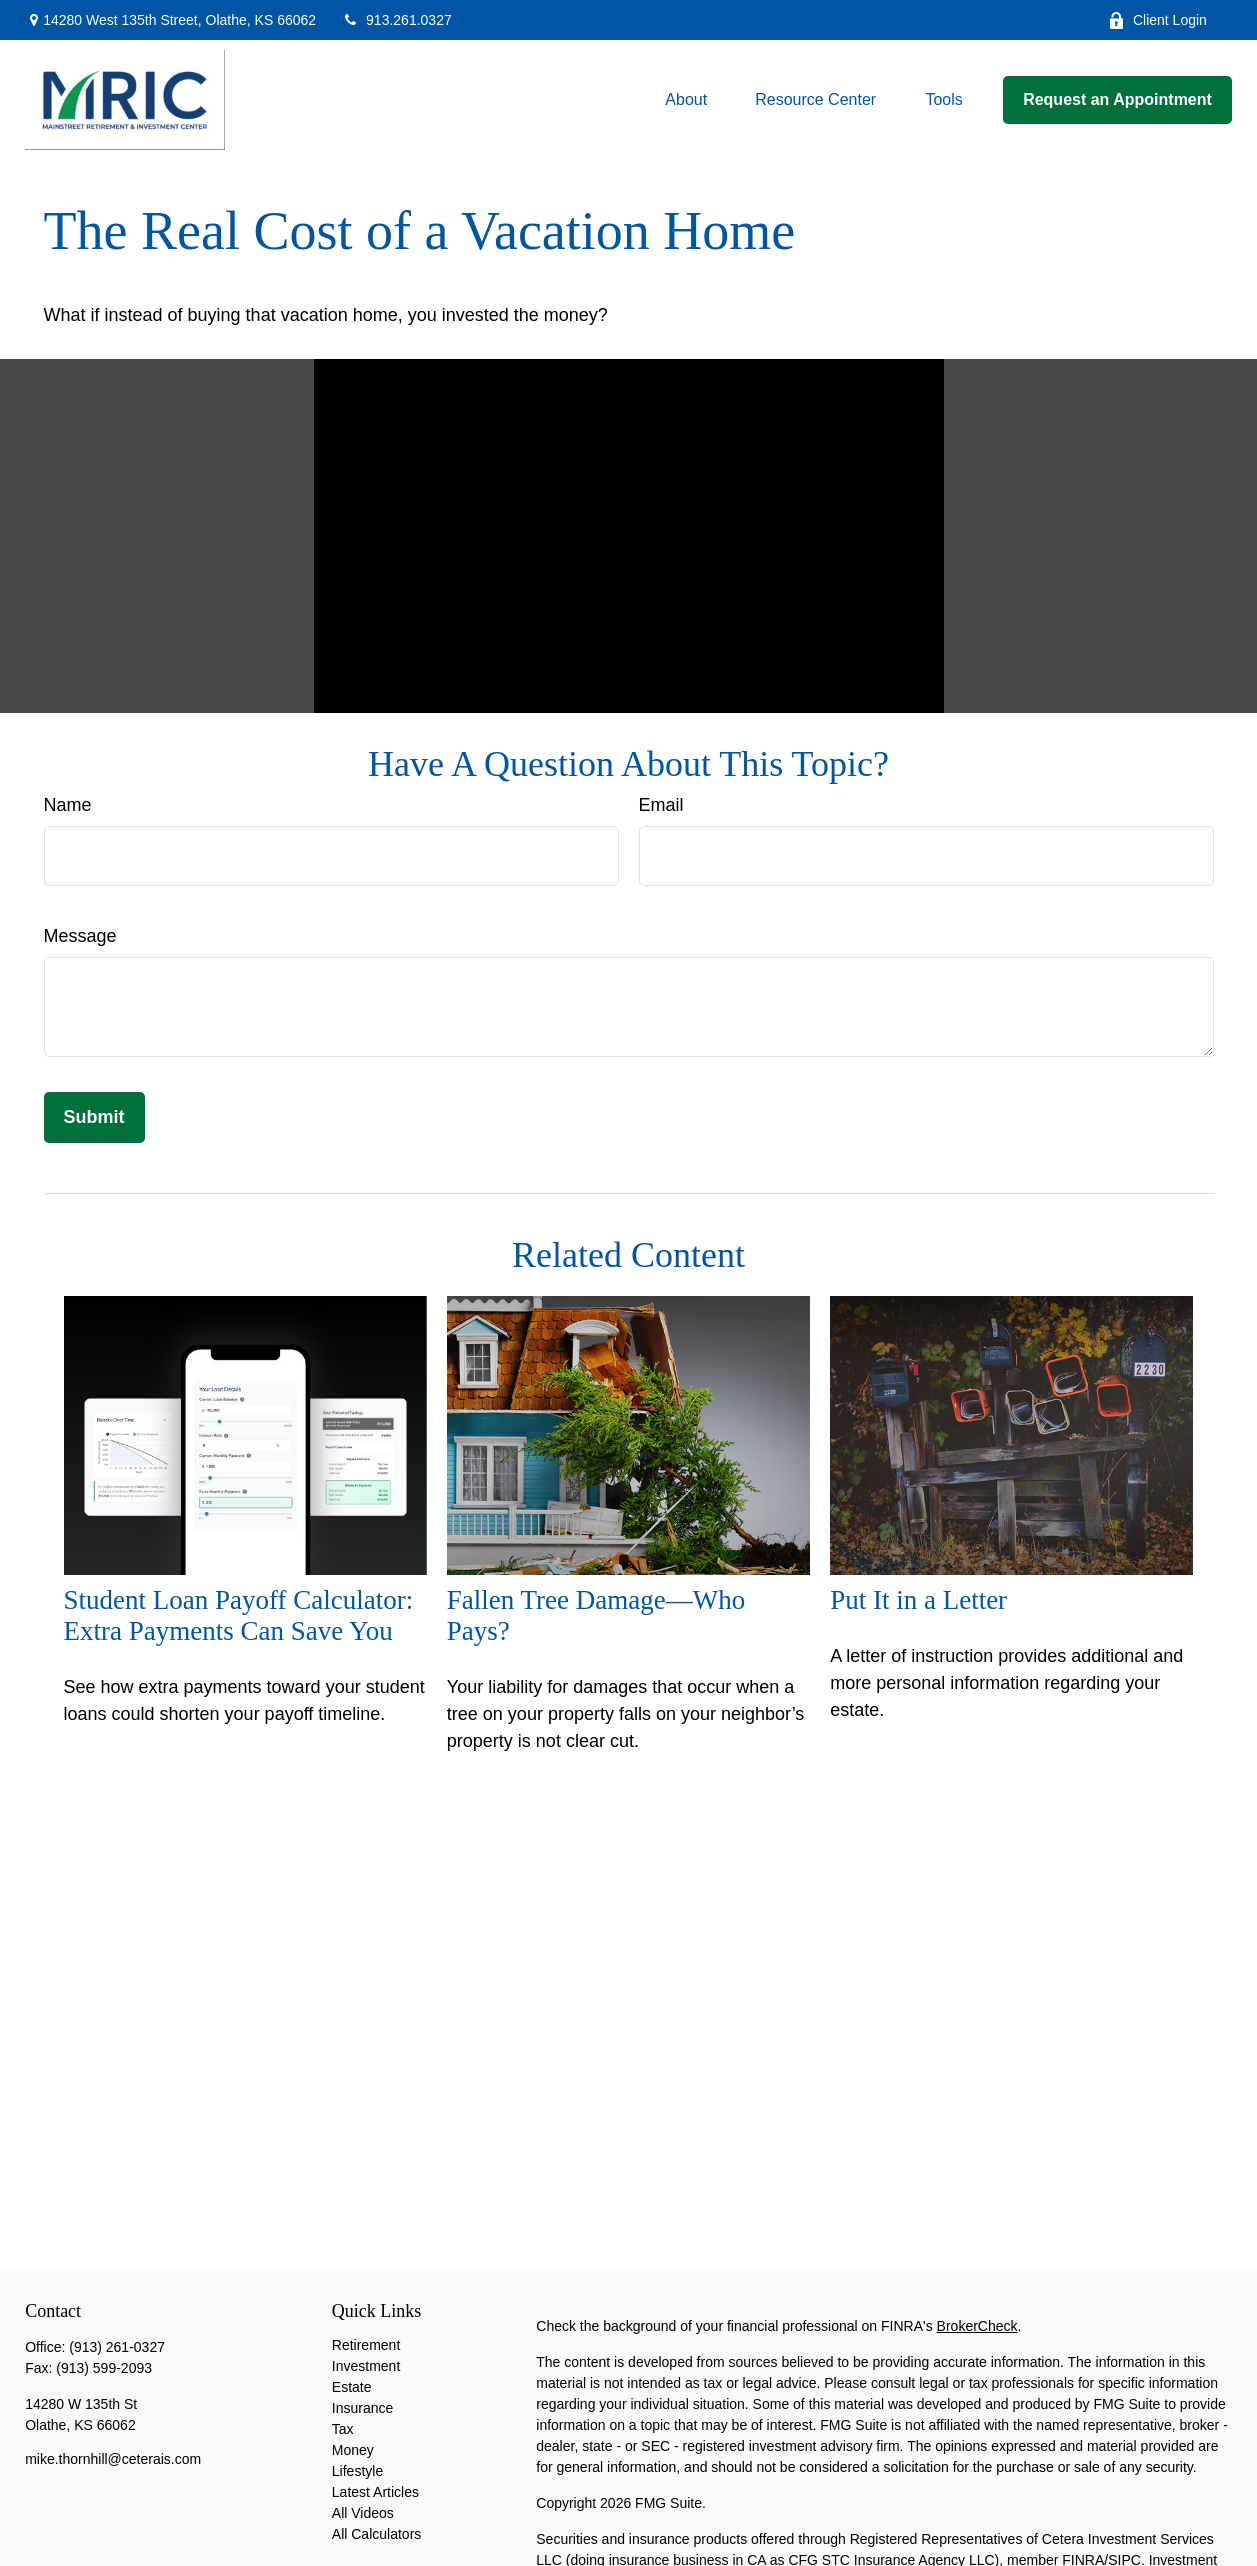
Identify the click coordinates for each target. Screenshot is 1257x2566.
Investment (366, 2366)
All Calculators (376, 2534)
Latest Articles (375, 2492)
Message (80, 936)
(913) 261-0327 (117, 2347)
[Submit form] (94, 1117)
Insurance (362, 2408)
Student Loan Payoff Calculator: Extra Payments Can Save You (239, 1615)
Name (68, 805)
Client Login (1157, 20)
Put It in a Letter (918, 1600)
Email (661, 805)
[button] (686, 100)
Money (353, 2450)
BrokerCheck (977, 2326)
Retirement (366, 2345)
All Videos (363, 2513)
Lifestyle (357, 2471)
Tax (343, 2429)
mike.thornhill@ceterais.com (113, 2459)
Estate (352, 2387)
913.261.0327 (396, 20)
